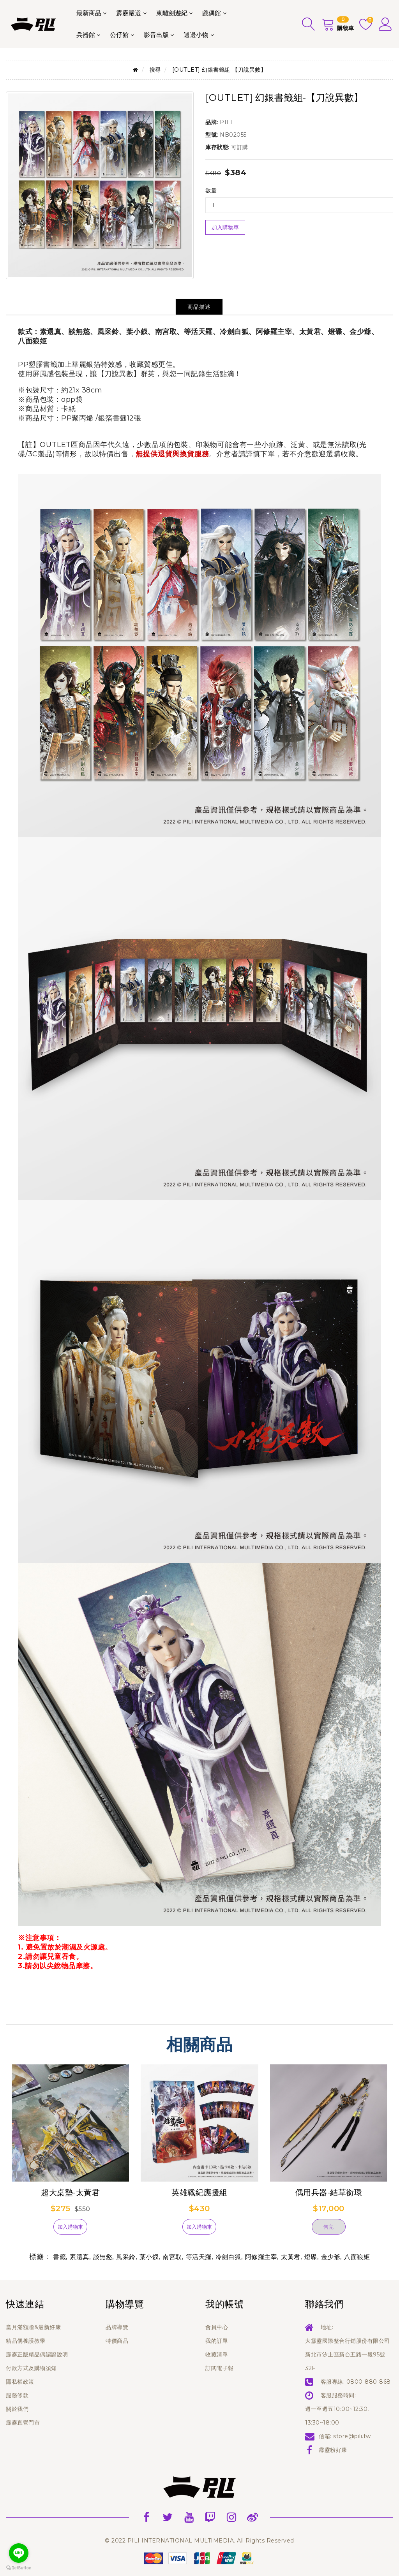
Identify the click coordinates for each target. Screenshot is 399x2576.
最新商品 (88, 13)
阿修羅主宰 (261, 2257)
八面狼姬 (357, 2257)
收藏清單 (216, 2354)
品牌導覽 (117, 2327)
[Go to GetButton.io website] (18, 2568)
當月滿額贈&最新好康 (33, 2327)
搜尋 (155, 69)
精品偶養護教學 (26, 2340)
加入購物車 (225, 227)
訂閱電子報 (219, 2368)
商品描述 (199, 306)
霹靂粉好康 (333, 2449)
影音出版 (156, 35)
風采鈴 (126, 2257)
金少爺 (331, 2257)
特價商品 (117, 2340)
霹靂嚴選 (128, 13)
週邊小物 (196, 35)
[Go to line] (18, 2553)
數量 (211, 190)
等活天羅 (199, 2257)
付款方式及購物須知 (31, 2368)
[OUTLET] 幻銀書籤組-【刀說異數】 (219, 69)
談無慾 (103, 2257)
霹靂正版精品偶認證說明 (37, 2354)
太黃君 (290, 2257)
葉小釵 (149, 2257)
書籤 (59, 2257)
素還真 (79, 2257)
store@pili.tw (352, 2436)
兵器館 (85, 35)
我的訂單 (216, 2340)
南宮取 (172, 2257)
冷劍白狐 (228, 2257)
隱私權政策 (20, 2381)
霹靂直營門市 (23, 2422)
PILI (226, 122)
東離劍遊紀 (171, 13)
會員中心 (216, 2327)
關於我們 (17, 2408)
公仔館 (119, 35)
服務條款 (17, 2395)
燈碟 (310, 2257)
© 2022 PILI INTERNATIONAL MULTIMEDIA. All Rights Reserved (199, 2540)
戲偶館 (211, 13)
